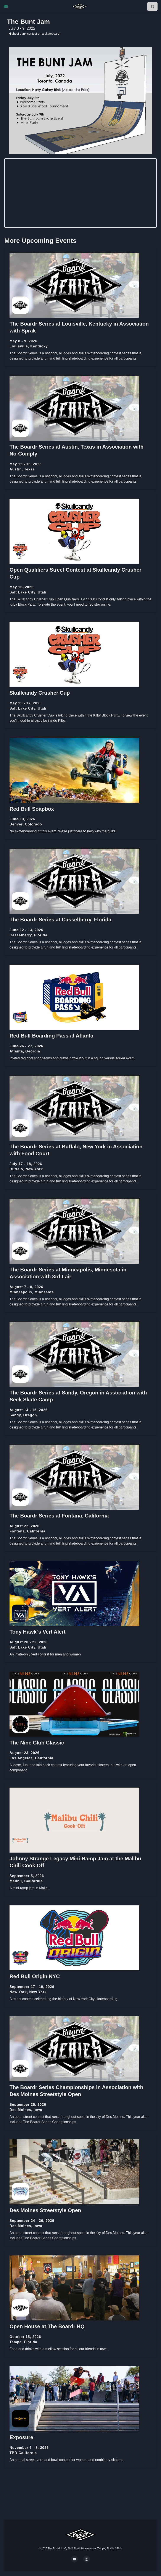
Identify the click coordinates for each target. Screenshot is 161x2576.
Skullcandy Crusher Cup (40, 693)
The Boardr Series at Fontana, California (59, 1516)
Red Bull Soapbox (32, 809)
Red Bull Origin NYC (35, 1976)
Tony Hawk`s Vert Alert (38, 1632)
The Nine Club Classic (37, 1743)
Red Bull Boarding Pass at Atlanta (51, 1036)
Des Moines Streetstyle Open (45, 2210)
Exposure (21, 2437)
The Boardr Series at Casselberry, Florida (60, 919)
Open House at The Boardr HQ (47, 2326)
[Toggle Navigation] (6, 6)
